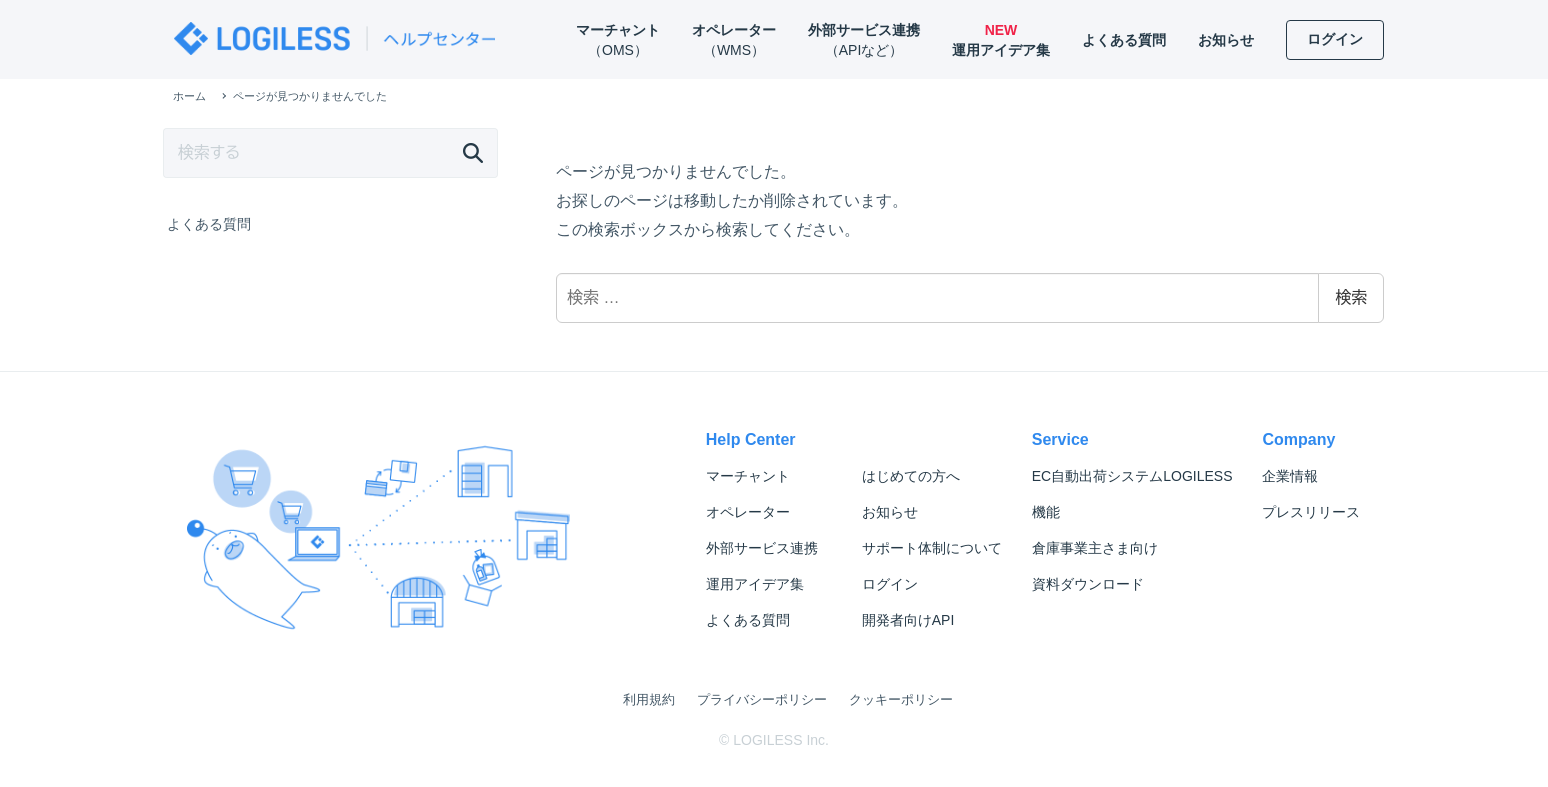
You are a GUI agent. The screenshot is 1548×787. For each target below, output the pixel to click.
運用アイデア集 (755, 584)
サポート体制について (932, 548)
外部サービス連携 (762, 548)
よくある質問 (209, 224)
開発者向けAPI (908, 620)
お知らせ (890, 512)
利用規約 (649, 699)
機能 (1046, 512)
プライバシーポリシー (762, 699)
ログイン (890, 584)
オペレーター (748, 512)
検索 (1351, 297)
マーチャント (748, 476)
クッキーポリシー (901, 699)
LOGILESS (1132, 476)
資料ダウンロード (1088, 584)
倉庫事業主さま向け (1095, 548)
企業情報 (1290, 476)
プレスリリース (1311, 512)
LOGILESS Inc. (781, 740)
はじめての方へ (911, 476)
